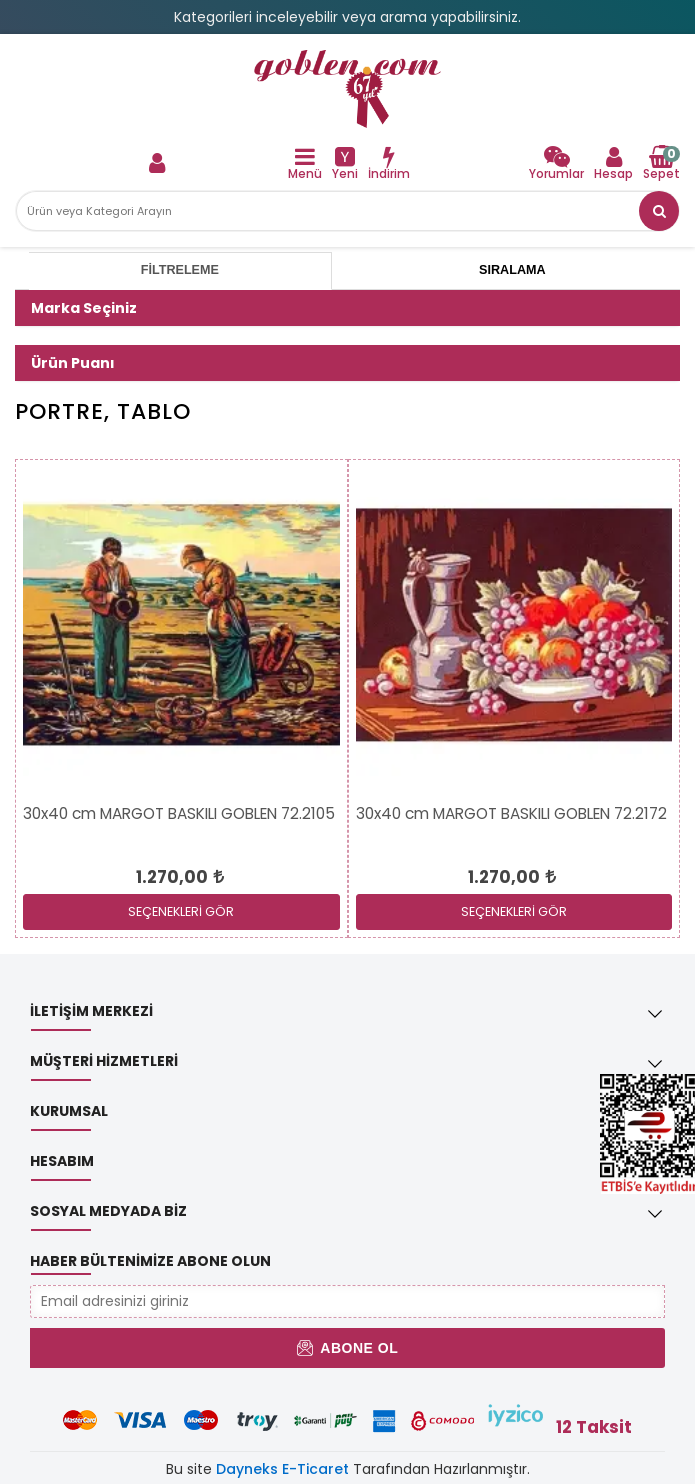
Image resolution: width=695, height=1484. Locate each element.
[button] (659, 211)
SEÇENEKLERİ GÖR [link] (181, 911)
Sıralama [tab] (512, 270)
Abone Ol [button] (347, 1348)
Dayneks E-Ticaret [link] (282, 1469)
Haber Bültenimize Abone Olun (150, 1261)
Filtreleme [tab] (180, 270)
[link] (347, 89)
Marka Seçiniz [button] (84, 308)
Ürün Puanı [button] (73, 363)
